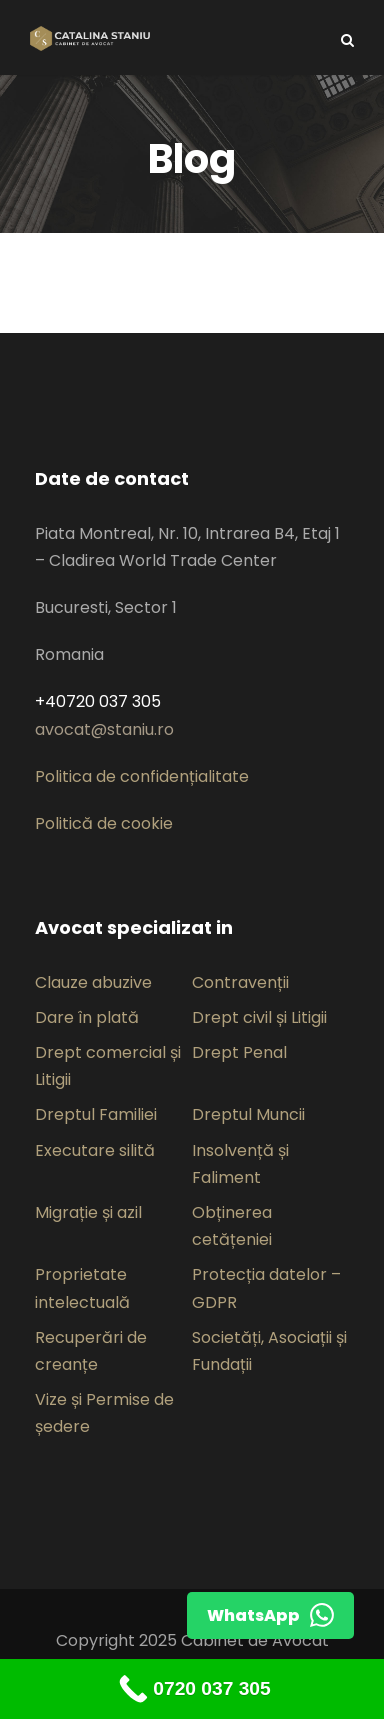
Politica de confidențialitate (142, 776)
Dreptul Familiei (96, 1114)
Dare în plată (87, 1017)
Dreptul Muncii (248, 1114)
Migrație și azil (88, 1212)
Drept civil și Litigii (259, 1017)
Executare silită (95, 1150)
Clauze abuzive (93, 982)
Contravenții (240, 982)
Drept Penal (239, 1052)
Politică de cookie (104, 823)
